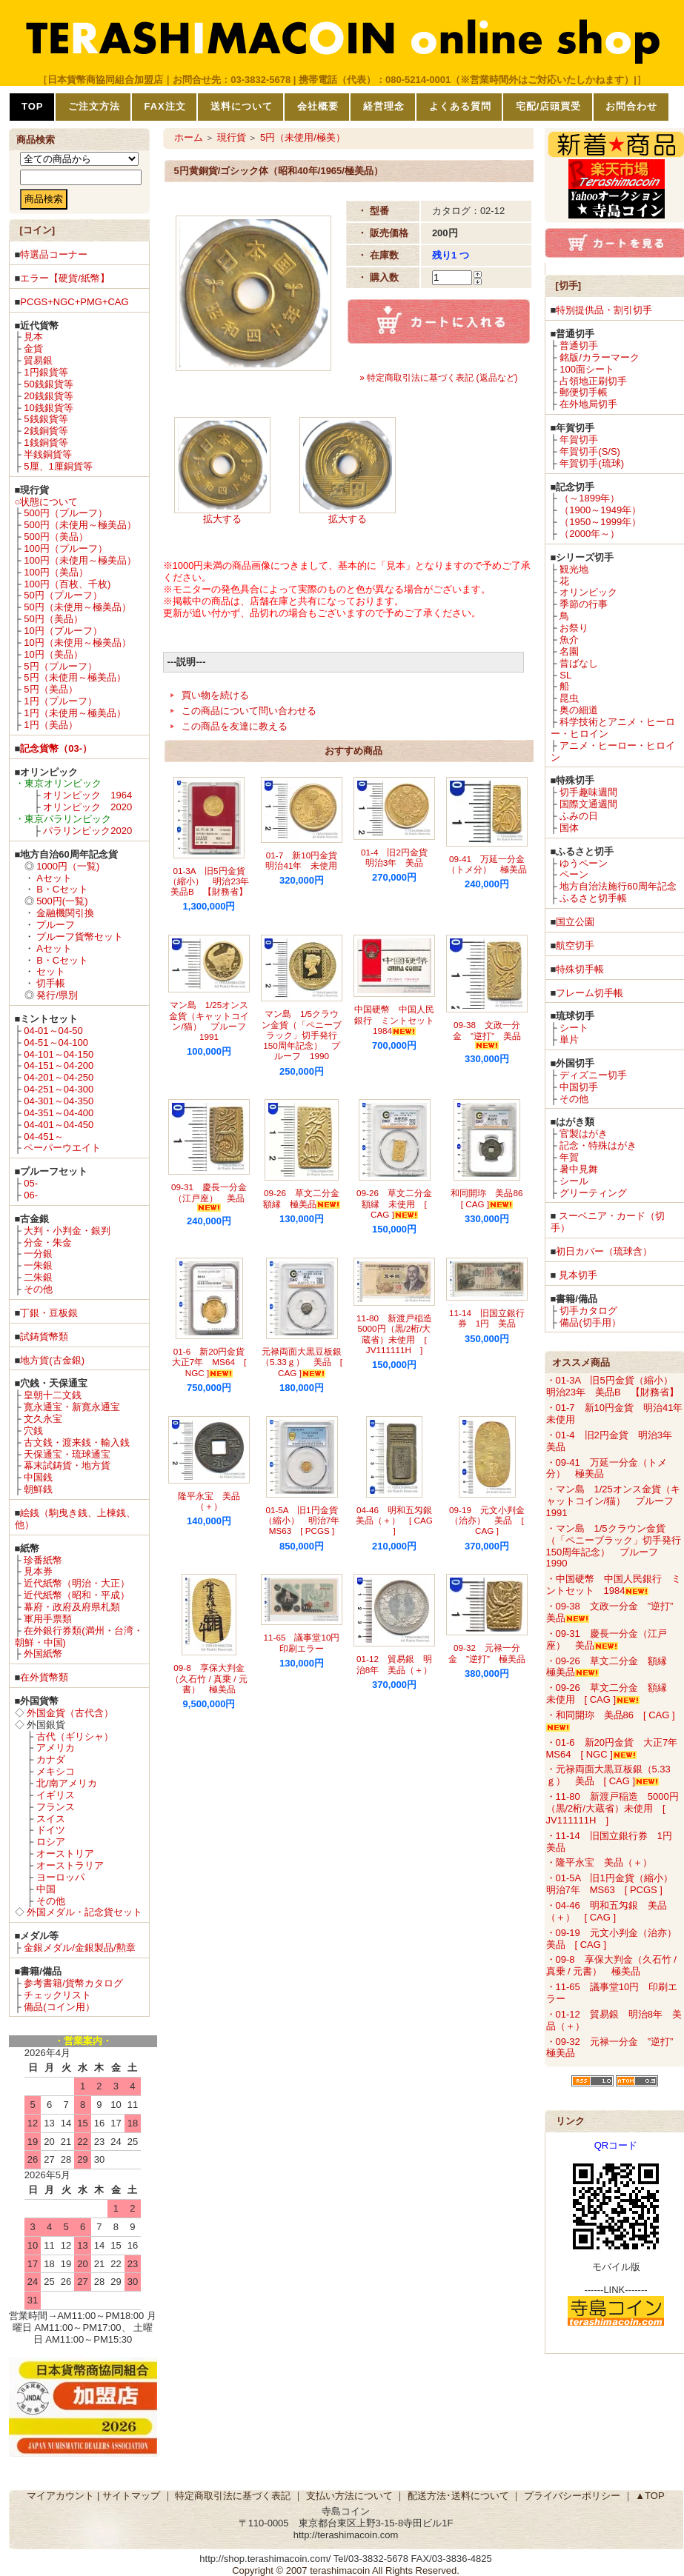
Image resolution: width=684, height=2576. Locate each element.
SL (565, 675)
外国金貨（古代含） (70, 1712)
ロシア (50, 1841)
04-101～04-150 (58, 1054)
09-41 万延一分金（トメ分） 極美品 (487, 864)
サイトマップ (131, 2495)
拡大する (222, 518)
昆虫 (569, 698)
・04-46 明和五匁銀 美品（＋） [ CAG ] (606, 1911)
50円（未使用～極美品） (77, 607)
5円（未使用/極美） (302, 137)
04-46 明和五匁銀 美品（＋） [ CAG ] (398, 1520)
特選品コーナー (53, 254)
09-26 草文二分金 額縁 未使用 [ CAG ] (398, 1203)
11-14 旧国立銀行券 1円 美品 (487, 1318)
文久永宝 (43, 1418)
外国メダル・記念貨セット (84, 1912)
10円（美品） (53, 654)
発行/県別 (57, 995)
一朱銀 (38, 1265)
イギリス (55, 1795)
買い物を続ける (215, 695)
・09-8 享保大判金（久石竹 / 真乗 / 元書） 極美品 (611, 1965)
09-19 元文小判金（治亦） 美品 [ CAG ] (487, 1520)
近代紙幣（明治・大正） (77, 1583)
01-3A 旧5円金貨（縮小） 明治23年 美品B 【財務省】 (213, 881)
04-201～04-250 (58, 1077)
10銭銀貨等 (48, 407)
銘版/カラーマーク (600, 357)
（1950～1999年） (600, 521)
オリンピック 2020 (87, 806)
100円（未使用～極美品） (80, 560)
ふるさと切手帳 (593, 898)
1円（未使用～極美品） (74, 712)
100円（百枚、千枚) (67, 584)
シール (574, 1181)
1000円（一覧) (67, 866)
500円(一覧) (61, 901)
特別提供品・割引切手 (604, 310)
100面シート (587, 369)
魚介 (569, 639)
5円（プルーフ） (60, 666)
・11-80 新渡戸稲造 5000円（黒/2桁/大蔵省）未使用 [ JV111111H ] (612, 1808)
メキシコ (55, 1771)
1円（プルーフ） (60, 701)
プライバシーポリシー (572, 2495)
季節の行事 (584, 604)
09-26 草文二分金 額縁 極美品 (305, 1198)
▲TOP (649, 2495)
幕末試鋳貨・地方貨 (67, 1465)
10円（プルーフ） (63, 630)
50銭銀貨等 (48, 384)
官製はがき (584, 1133)
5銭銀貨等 (45, 418)
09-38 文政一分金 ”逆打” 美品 (487, 1034)
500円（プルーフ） (65, 512)
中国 (46, 1889)
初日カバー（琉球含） (604, 1251)
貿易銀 (38, 360)
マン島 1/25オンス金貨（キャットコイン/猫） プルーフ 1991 (212, 1020)
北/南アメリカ (66, 1783)
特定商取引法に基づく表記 (232, 2495)
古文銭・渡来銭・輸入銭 (77, 1442)
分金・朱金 (48, 1242)
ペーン (574, 874)
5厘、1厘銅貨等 (58, 466)
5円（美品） (50, 689)
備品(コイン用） (59, 2006)
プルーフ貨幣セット (79, 936)
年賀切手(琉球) (592, 463)
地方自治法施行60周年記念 (618, 886)
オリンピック (588, 592)
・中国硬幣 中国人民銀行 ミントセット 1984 (613, 1584)
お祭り (574, 627)
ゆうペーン (584, 863)
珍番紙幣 (43, 1560)
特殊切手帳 (580, 969)
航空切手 (575, 945)
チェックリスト (57, 1995)
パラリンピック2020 (87, 830)
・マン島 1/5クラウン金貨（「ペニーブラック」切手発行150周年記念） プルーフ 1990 (613, 1546)
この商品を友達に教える (235, 726)
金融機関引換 (65, 912)
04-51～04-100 (56, 1042)
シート (574, 1027)
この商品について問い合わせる (249, 710)
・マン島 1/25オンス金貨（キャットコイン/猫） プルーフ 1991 (615, 1501)
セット (50, 971)
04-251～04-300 (58, 1089)
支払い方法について (349, 2495)
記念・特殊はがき (598, 1145)
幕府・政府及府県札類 (72, 1606)
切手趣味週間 (588, 792)
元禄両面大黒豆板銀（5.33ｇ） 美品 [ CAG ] (301, 1362)
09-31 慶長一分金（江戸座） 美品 (209, 1196)
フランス (55, 1806)
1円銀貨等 (45, 372)
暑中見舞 (579, 1169)
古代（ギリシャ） (74, 1736)
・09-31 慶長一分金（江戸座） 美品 (606, 1639)
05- (31, 1183)
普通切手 (579, 345)
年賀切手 (579, 439)
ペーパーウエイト (62, 1147)
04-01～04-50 (53, 1030)
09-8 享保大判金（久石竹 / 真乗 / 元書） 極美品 (208, 1678)
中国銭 (38, 1477)
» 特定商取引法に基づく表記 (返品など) (438, 378)
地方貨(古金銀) (52, 1360)
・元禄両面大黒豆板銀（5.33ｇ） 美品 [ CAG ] (608, 1775)
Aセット (54, 878)
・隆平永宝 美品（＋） (599, 1862)
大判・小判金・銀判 (67, 1230)
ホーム (188, 137)
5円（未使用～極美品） (74, 677)
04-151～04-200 (58, 1065)
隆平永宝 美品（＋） (209, 1501)
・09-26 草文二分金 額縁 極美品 (611, 1666)
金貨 (33, 348)
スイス (50, 1818)
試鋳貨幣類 (44, 1336)
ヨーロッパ (60, 1877)
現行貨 (231, 137)
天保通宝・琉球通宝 (67, 1454)
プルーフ (55, 924)
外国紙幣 (43, 1653)
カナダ (50, 1759)
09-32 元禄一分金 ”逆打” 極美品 (486, 1653)
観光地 (574, 569)
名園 (569, 651)
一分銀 (38, 1253)
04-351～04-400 (58, 1112)
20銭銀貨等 (48, 395)
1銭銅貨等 (45, 442)
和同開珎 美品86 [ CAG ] (491, 1198)
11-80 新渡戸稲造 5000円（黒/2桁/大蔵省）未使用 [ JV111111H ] (398, 1334)
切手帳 (50, 983)
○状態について (47, 501)
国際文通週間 (588, 804)
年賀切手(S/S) (590, 451)
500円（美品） (56, 536)
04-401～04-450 (58, 1124)
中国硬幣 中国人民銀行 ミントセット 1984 (398, 1019)
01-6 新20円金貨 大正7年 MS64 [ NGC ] (212, 1362)
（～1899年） (590, 498)
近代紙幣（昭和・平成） (77, 1595)
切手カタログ (588, 1310)
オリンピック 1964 (87, 795)
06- (31, 1195)
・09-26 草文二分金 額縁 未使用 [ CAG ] (611, 1693)
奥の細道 (579, 709)
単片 (569, 1039)
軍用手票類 (48, 1618)
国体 (569, 827)
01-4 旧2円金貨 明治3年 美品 (398, 857)
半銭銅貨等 (48, 454)
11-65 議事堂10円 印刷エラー (306, 1642)
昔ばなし (579, 663)
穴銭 (33, 1430)
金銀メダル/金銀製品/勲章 (79, 1947)
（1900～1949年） (600, 509)
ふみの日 (579, 815)
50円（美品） (53, 618)
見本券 (38, 1571)
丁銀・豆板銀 (49, 1312)
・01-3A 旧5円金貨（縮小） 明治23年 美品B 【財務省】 (614, 1386)
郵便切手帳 (584, 392)
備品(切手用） (590, 1322)
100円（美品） (56, 572)
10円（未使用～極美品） (77, 642)
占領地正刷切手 (593, 381)
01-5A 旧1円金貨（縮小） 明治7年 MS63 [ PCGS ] (306, 1520)
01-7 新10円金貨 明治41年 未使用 (305, 860)
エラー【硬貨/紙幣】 (65, 278)
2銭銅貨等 (45, 430)
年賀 (569, 1157)
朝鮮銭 (38, 1489)
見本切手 (578, 1275)
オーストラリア (70, 1865)
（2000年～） (590, 533)
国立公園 (575, 921)
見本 (33, 336)
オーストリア (65, 1853)
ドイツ (50, 1829)
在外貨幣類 (44, 1677)
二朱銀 (38, 1277)
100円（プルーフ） (65, 548)
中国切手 (579, 1086)
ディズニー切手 (593, 1075)
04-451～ (43, 1136)
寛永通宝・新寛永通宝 (72, 1406)
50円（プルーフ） (63, 595)
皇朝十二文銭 (53, 1395)
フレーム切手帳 (589, 992)
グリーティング (593, 1192)
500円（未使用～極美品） (80, 524)
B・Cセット (62, 889)
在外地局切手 (588, 404)
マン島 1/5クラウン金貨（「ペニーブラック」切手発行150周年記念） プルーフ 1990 (302, 1035)
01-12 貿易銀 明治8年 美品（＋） (394, 1664)
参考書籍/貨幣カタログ (73, 1983)
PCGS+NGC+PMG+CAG (74, 301)
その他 (38, 1289)
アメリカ (55, 1747)
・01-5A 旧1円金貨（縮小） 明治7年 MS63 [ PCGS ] (614, 1883)
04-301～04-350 (58, 1101)
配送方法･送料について (458, 2495)
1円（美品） (50, 724)
